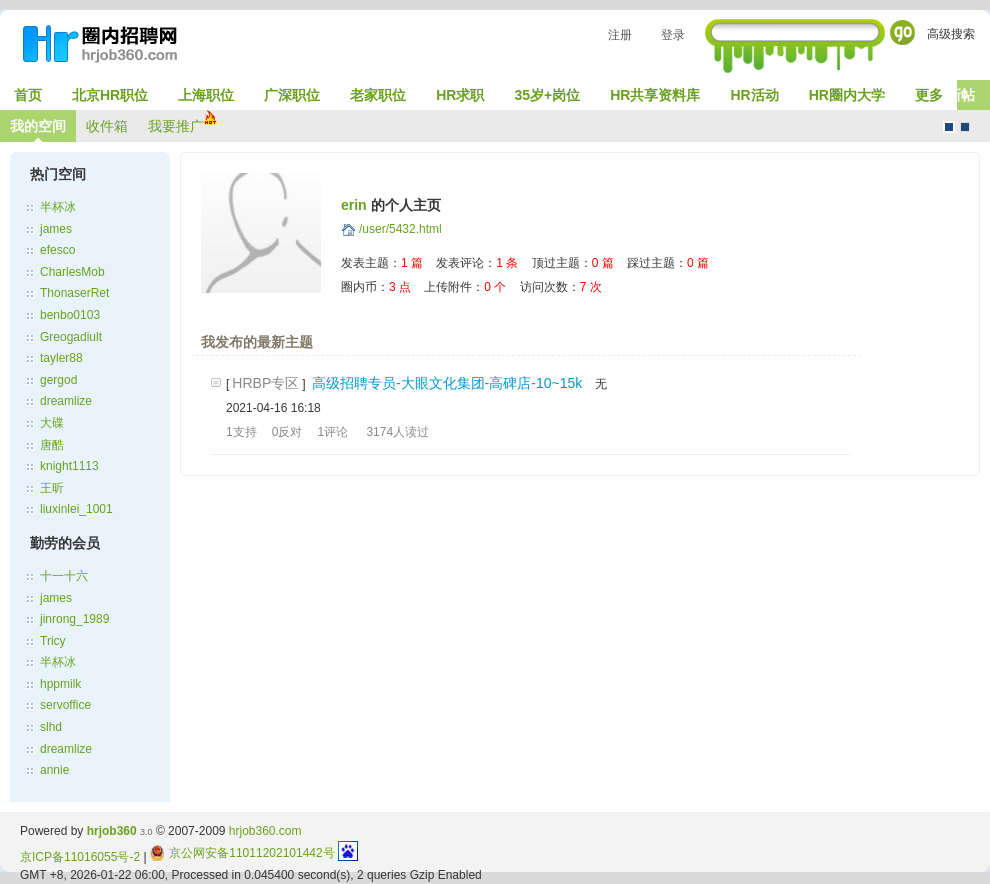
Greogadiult (71, 337)
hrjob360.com (265, 831)
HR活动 (754, 95)
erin (354, 205)
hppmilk (60, 684)
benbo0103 (70, 315)
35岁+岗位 (547, 95)
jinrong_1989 (74, 619)
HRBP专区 (265, 383)
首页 (28, 95)
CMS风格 (965, 127)
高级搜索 (951, 34)
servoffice (65, 705)
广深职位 (292, 95)
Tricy (53, 641)
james (56, 229)
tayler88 (61, 358)
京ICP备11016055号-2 (80, 857)
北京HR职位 (110, 95)
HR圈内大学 (847, 95)
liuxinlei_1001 (76, 509)
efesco (57, 250)
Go (902, 32)
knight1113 (69, 466)
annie (54, 770)
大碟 (52, 423)
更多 (929, 95)
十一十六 (64, 576)
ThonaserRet (74, 293)
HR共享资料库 (655, 95)
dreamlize (66, 401)
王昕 (52, 488)
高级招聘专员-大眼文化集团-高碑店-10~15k (447, 383)
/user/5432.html (400, 229)
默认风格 (949, 127)
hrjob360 (112, 831)
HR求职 (460, 95)
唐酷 (52, 445)
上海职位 (206, 95)
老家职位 (378, 95)
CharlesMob (72, 272)
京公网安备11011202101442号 (242, 853)
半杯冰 (58, 207)
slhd (51, 727)
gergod (58, 380)
